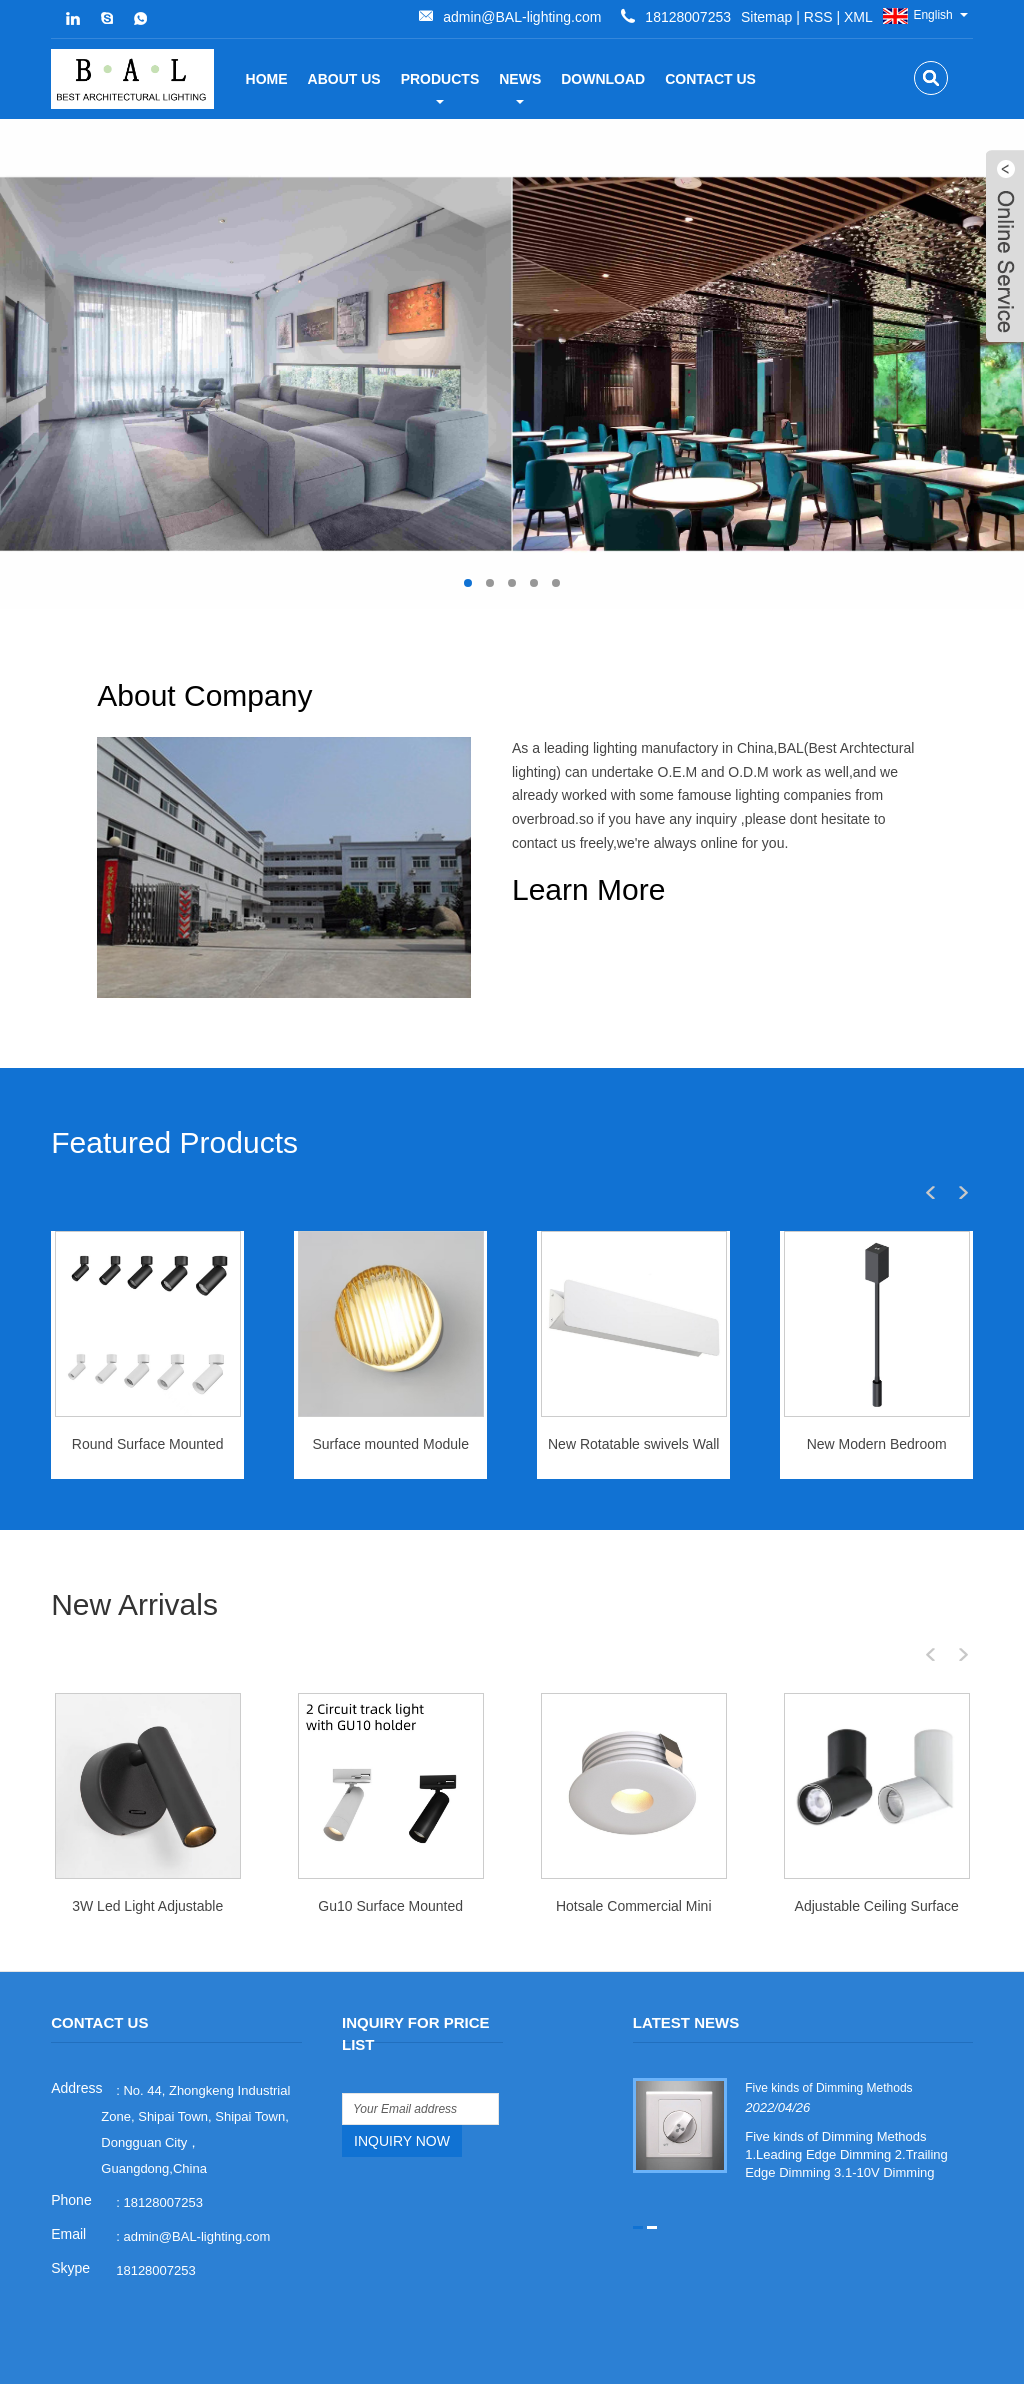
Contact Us (710, 79)
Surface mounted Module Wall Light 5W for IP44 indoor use (391, 1404)
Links (783, 2361)
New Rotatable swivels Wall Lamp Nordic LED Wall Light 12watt (633, 1404)
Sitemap (434, 17)
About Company (619, 695)
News (520, 87)
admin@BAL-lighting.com (654, 17)
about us (344, 79)
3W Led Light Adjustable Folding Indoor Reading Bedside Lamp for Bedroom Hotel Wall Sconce (147, 1865)
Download (603, 79)
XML (526, 17)
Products (440, 87)
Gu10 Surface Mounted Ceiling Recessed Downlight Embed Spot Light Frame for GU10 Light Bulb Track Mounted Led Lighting (391, 1865)
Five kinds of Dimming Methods (827, 2041)
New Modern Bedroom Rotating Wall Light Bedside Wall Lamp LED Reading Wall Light (876, 1404)
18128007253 (156, 2223)
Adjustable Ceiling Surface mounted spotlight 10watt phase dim (877, 1865)
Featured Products (174, 1097)
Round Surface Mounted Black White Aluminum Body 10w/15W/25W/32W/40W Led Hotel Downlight (147, 1404)
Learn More (588, 889)
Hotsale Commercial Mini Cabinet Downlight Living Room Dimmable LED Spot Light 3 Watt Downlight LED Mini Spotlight (633, 1865)
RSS (486, 17)
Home (267, 79)
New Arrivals (134, 1558)
